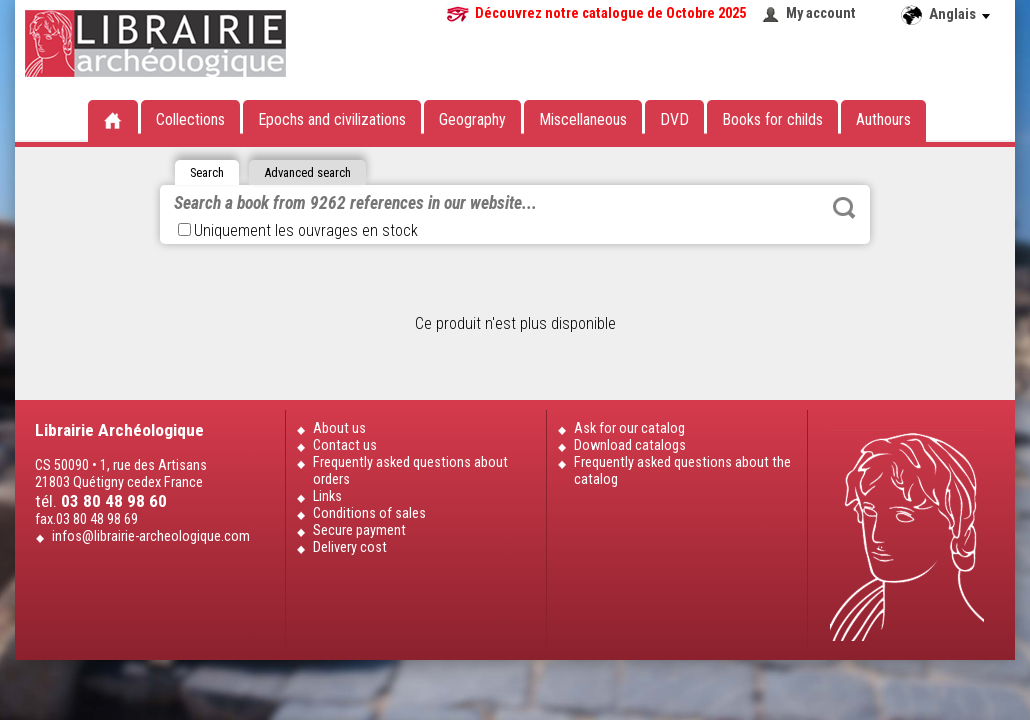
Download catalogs (630, 445)
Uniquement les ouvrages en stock (298, 230)
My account (821, 13)
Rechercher (844, 208)
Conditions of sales (369, 513)
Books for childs (772, 119)
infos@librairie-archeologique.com (151, 536)
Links (327, 496)
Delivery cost (350, 547)
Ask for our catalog (629, 428)
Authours (883, 119)
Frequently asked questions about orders (410, 471)
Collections (190, 119)
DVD (674, 119)
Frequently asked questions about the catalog (682, 471)
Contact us (345, 445)
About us (339, 428)
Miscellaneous (583, 119)
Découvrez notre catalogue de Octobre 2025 (610, 13)
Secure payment (359, 530)
